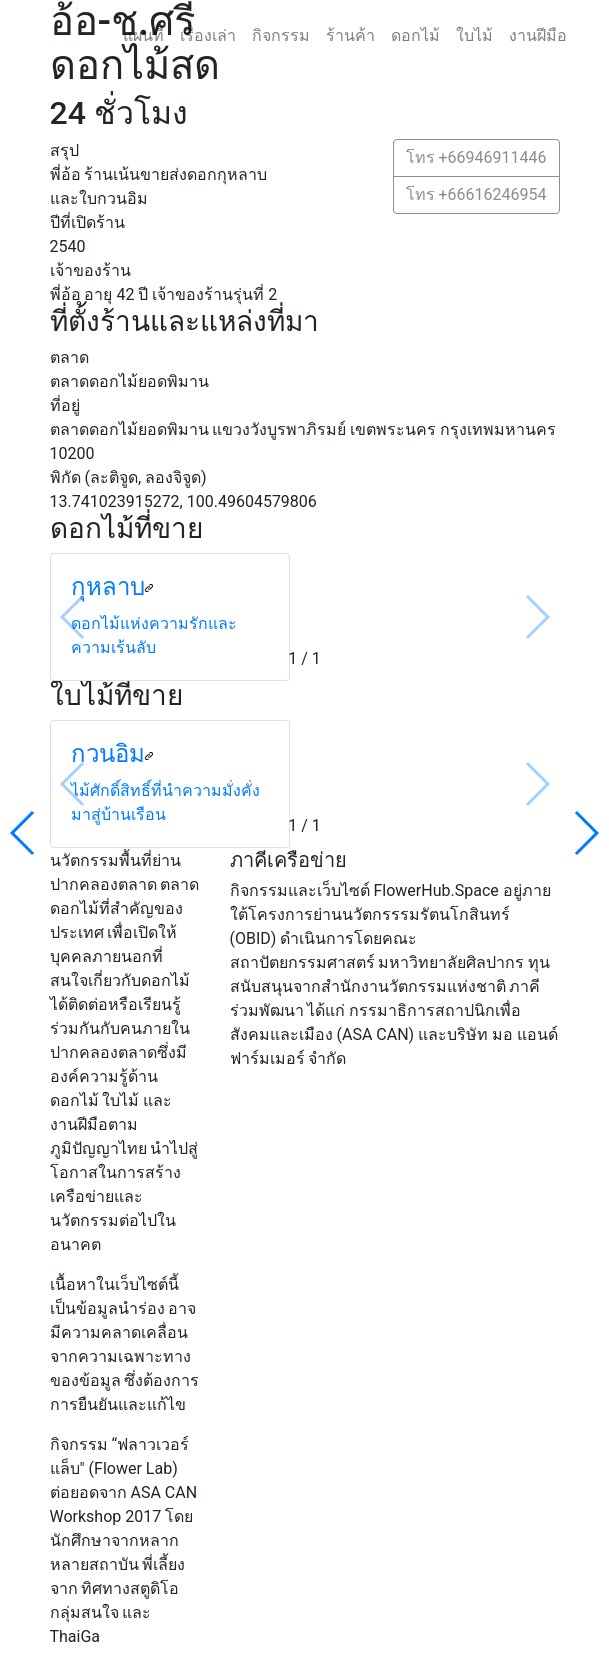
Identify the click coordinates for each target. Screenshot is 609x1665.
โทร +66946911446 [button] (476, 157)
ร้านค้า (350, 35)
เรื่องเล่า (208, 35)
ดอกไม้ (415, 35)
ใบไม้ (474, 35)
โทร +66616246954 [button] (476, 194)
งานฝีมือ (538, 35)
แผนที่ (143, 35)
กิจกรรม (281, 35)
